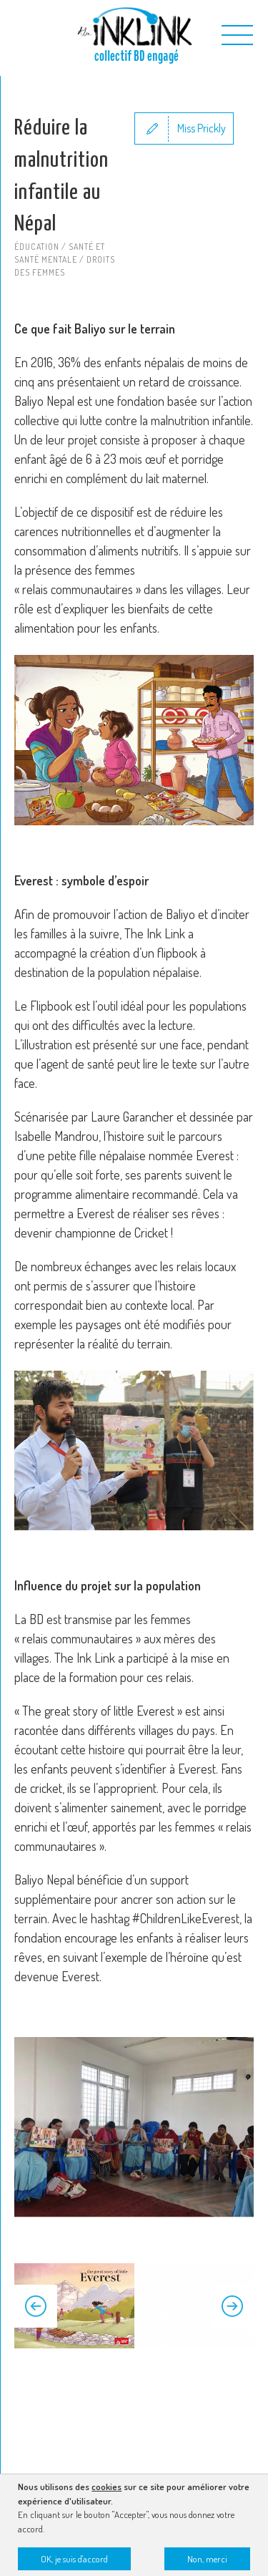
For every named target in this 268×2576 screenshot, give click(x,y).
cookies (106, 2490)
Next (232, 2306)
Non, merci (207, 2562)
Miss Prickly (201, 128)
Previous (35, 2306)
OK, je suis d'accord (74, 2562)
